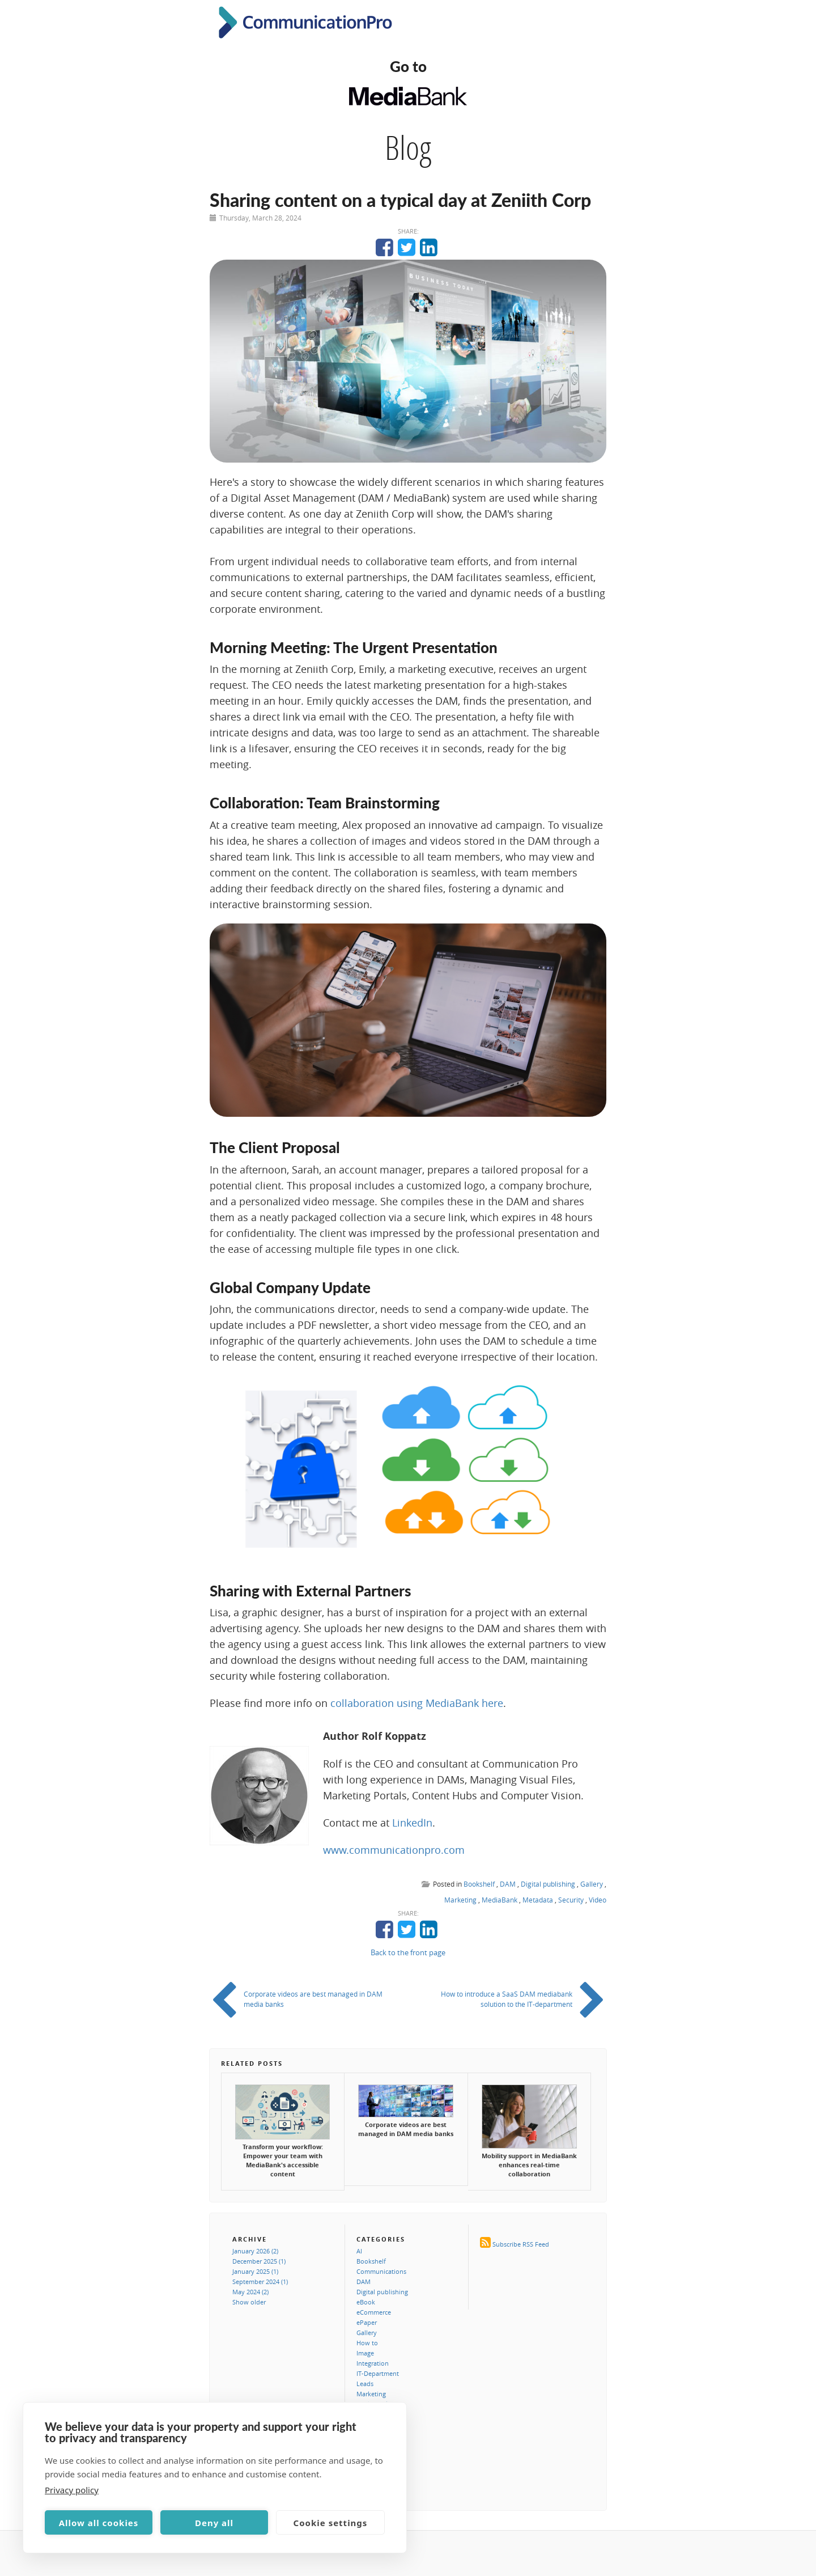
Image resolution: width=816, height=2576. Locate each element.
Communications (381, 2271)
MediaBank (499, 1899)
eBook (365, 2302)
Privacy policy (72, 2490)
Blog (408, 147)
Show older (249, 2302)
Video (597, 1899)
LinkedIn (412, 1822)
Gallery (591, 1883)
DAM (508, 1883)
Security (571, 1899)
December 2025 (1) (259, 2261)
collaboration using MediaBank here (416, 1703)
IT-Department (377, 2373)
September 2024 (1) (260, 2281)
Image (365, 2353)
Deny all (214, 2522)
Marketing (460, 1899)
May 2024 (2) (250, 2291)
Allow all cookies (99, 2522)
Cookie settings (331, 2522)
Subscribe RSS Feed (520, 2244)
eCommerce (373, 2312)
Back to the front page (408, 1952)
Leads (364, 2383)
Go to (408, 66)
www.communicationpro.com (394, 1850)
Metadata (537, 1899)
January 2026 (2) (255, 2251)
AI (359, 2251)
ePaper (366, 2322)
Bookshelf (479, 1883)
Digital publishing (548, 1883)
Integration (372, 2363)
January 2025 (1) (255, 2271)
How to (367, 2342)
